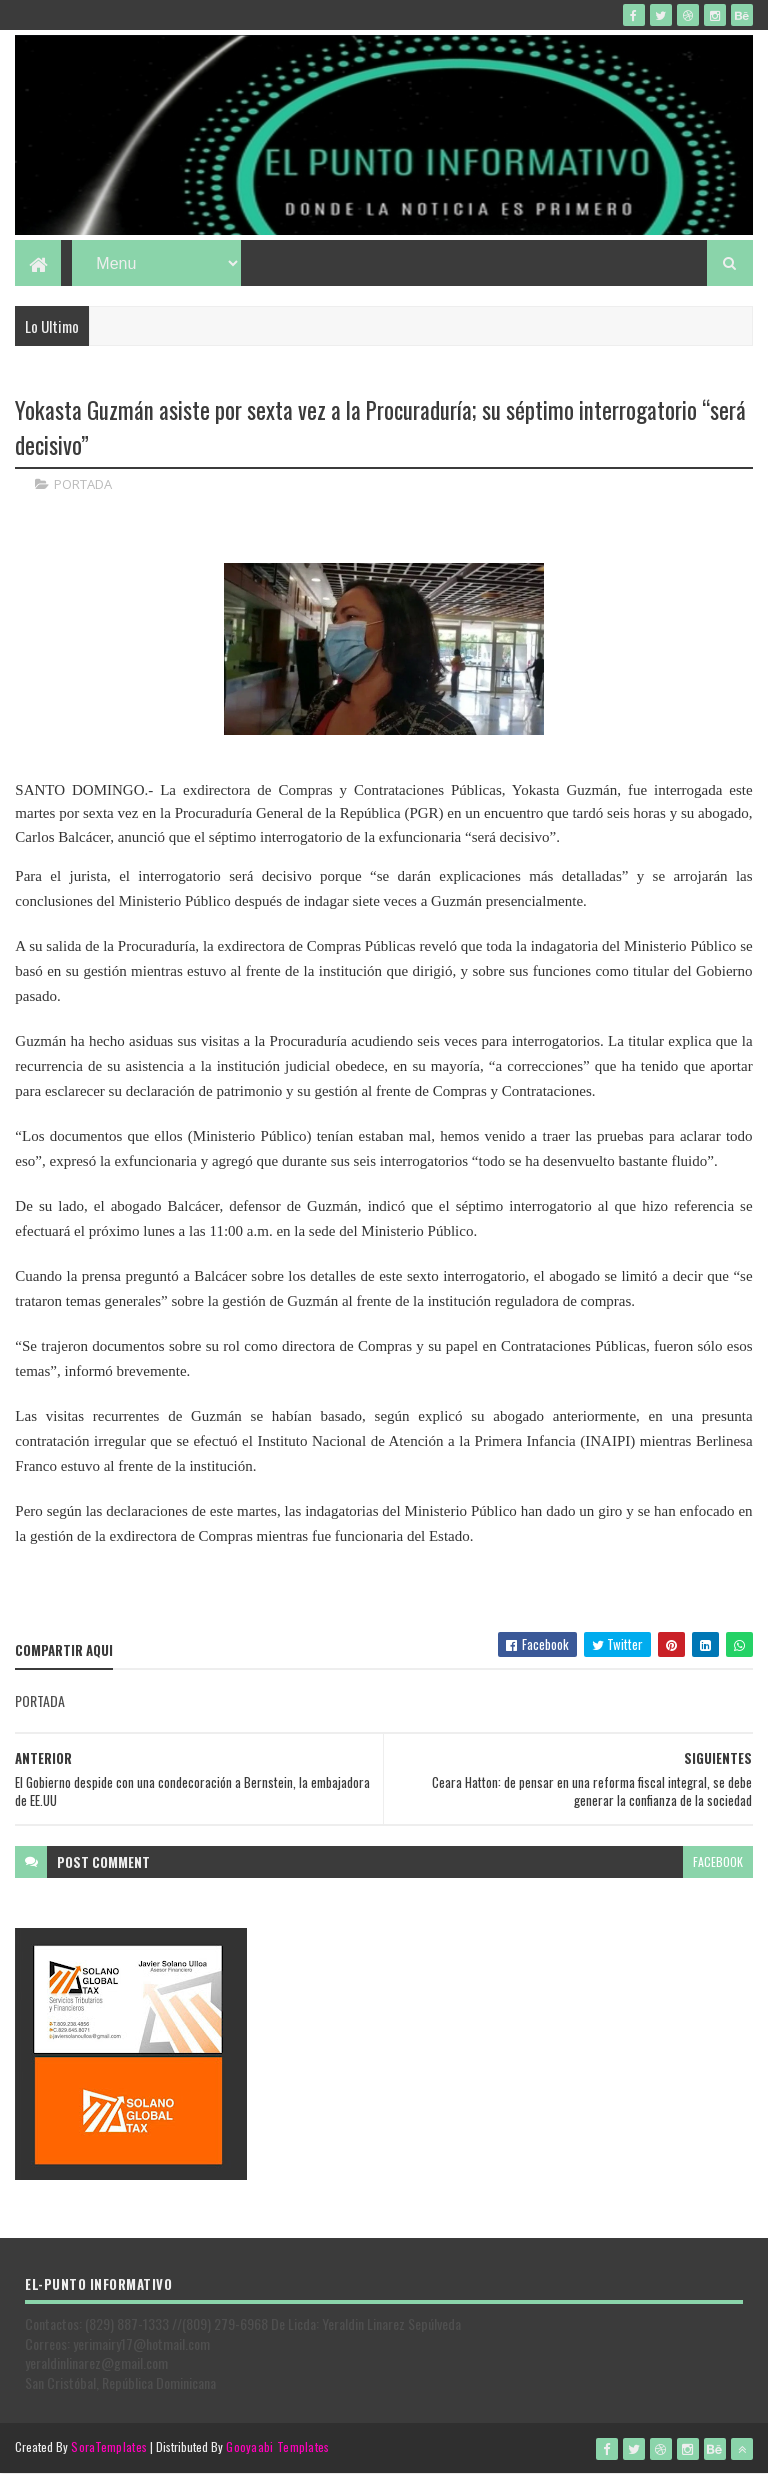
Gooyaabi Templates (277, 2446)
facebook (718, 1861)
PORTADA (83, 484)
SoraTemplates (109, 2446)
